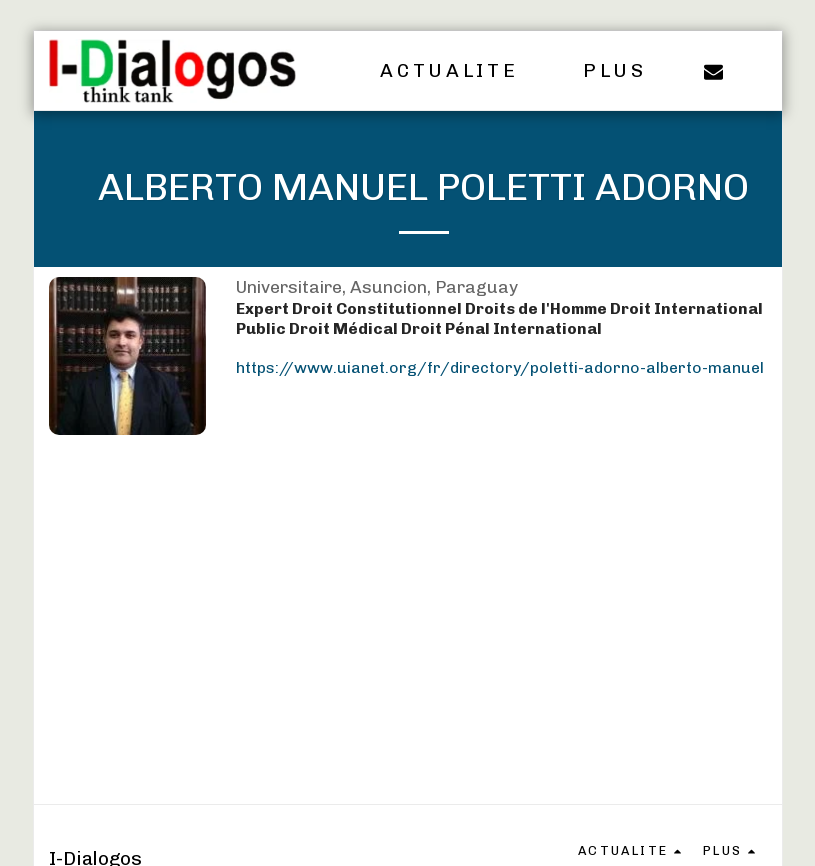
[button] (462, 71)
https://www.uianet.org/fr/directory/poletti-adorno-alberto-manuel (500, 367)
